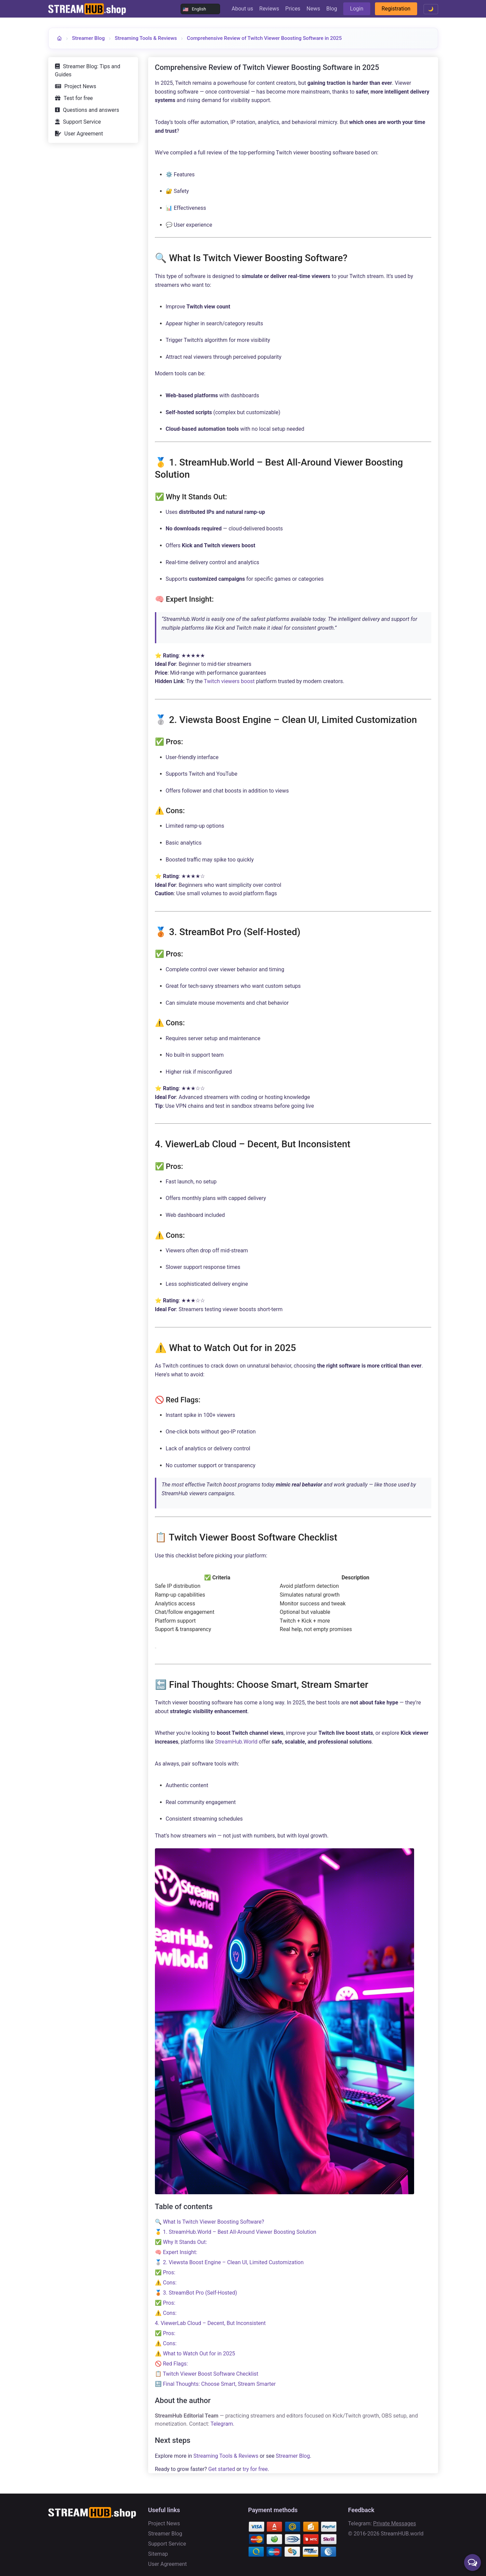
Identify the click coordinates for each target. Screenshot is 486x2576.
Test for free (78, 98)
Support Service (82, 122)
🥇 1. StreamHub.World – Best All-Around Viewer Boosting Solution (235, 2232)
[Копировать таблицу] (155, 1648)
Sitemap (158, 2554)
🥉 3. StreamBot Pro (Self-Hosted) (196, 2293)
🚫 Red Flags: (171, 2363)
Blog (331, 8)
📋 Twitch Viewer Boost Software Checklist (207, 2374)
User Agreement (83, 133)
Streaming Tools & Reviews (146, 38)
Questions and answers (91, 110)
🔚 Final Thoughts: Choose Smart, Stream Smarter (215, 2384)
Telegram (222, 2424)
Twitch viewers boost (229, 681)
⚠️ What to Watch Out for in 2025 (195, 2353)
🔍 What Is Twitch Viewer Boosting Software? (209, 2222)
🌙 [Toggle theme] (431, 8)
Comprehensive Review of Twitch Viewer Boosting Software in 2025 (264, 38)
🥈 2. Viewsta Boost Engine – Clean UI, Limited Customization (229, 2262)
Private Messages (394, 2523)
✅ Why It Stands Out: (181, 2242)
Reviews (269, 8)
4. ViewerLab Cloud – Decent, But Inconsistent (210, 2323)
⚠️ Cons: (166, 2282)
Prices (292, 8)
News (313, 8)
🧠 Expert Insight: (176, 2252)
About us (242, 8)
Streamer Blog (88, 38)
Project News (80, 86)
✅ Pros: (165, 2272)
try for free (255, 2469)
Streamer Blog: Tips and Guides (87, 70)
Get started (221, 2469)
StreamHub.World (236, 1742)
